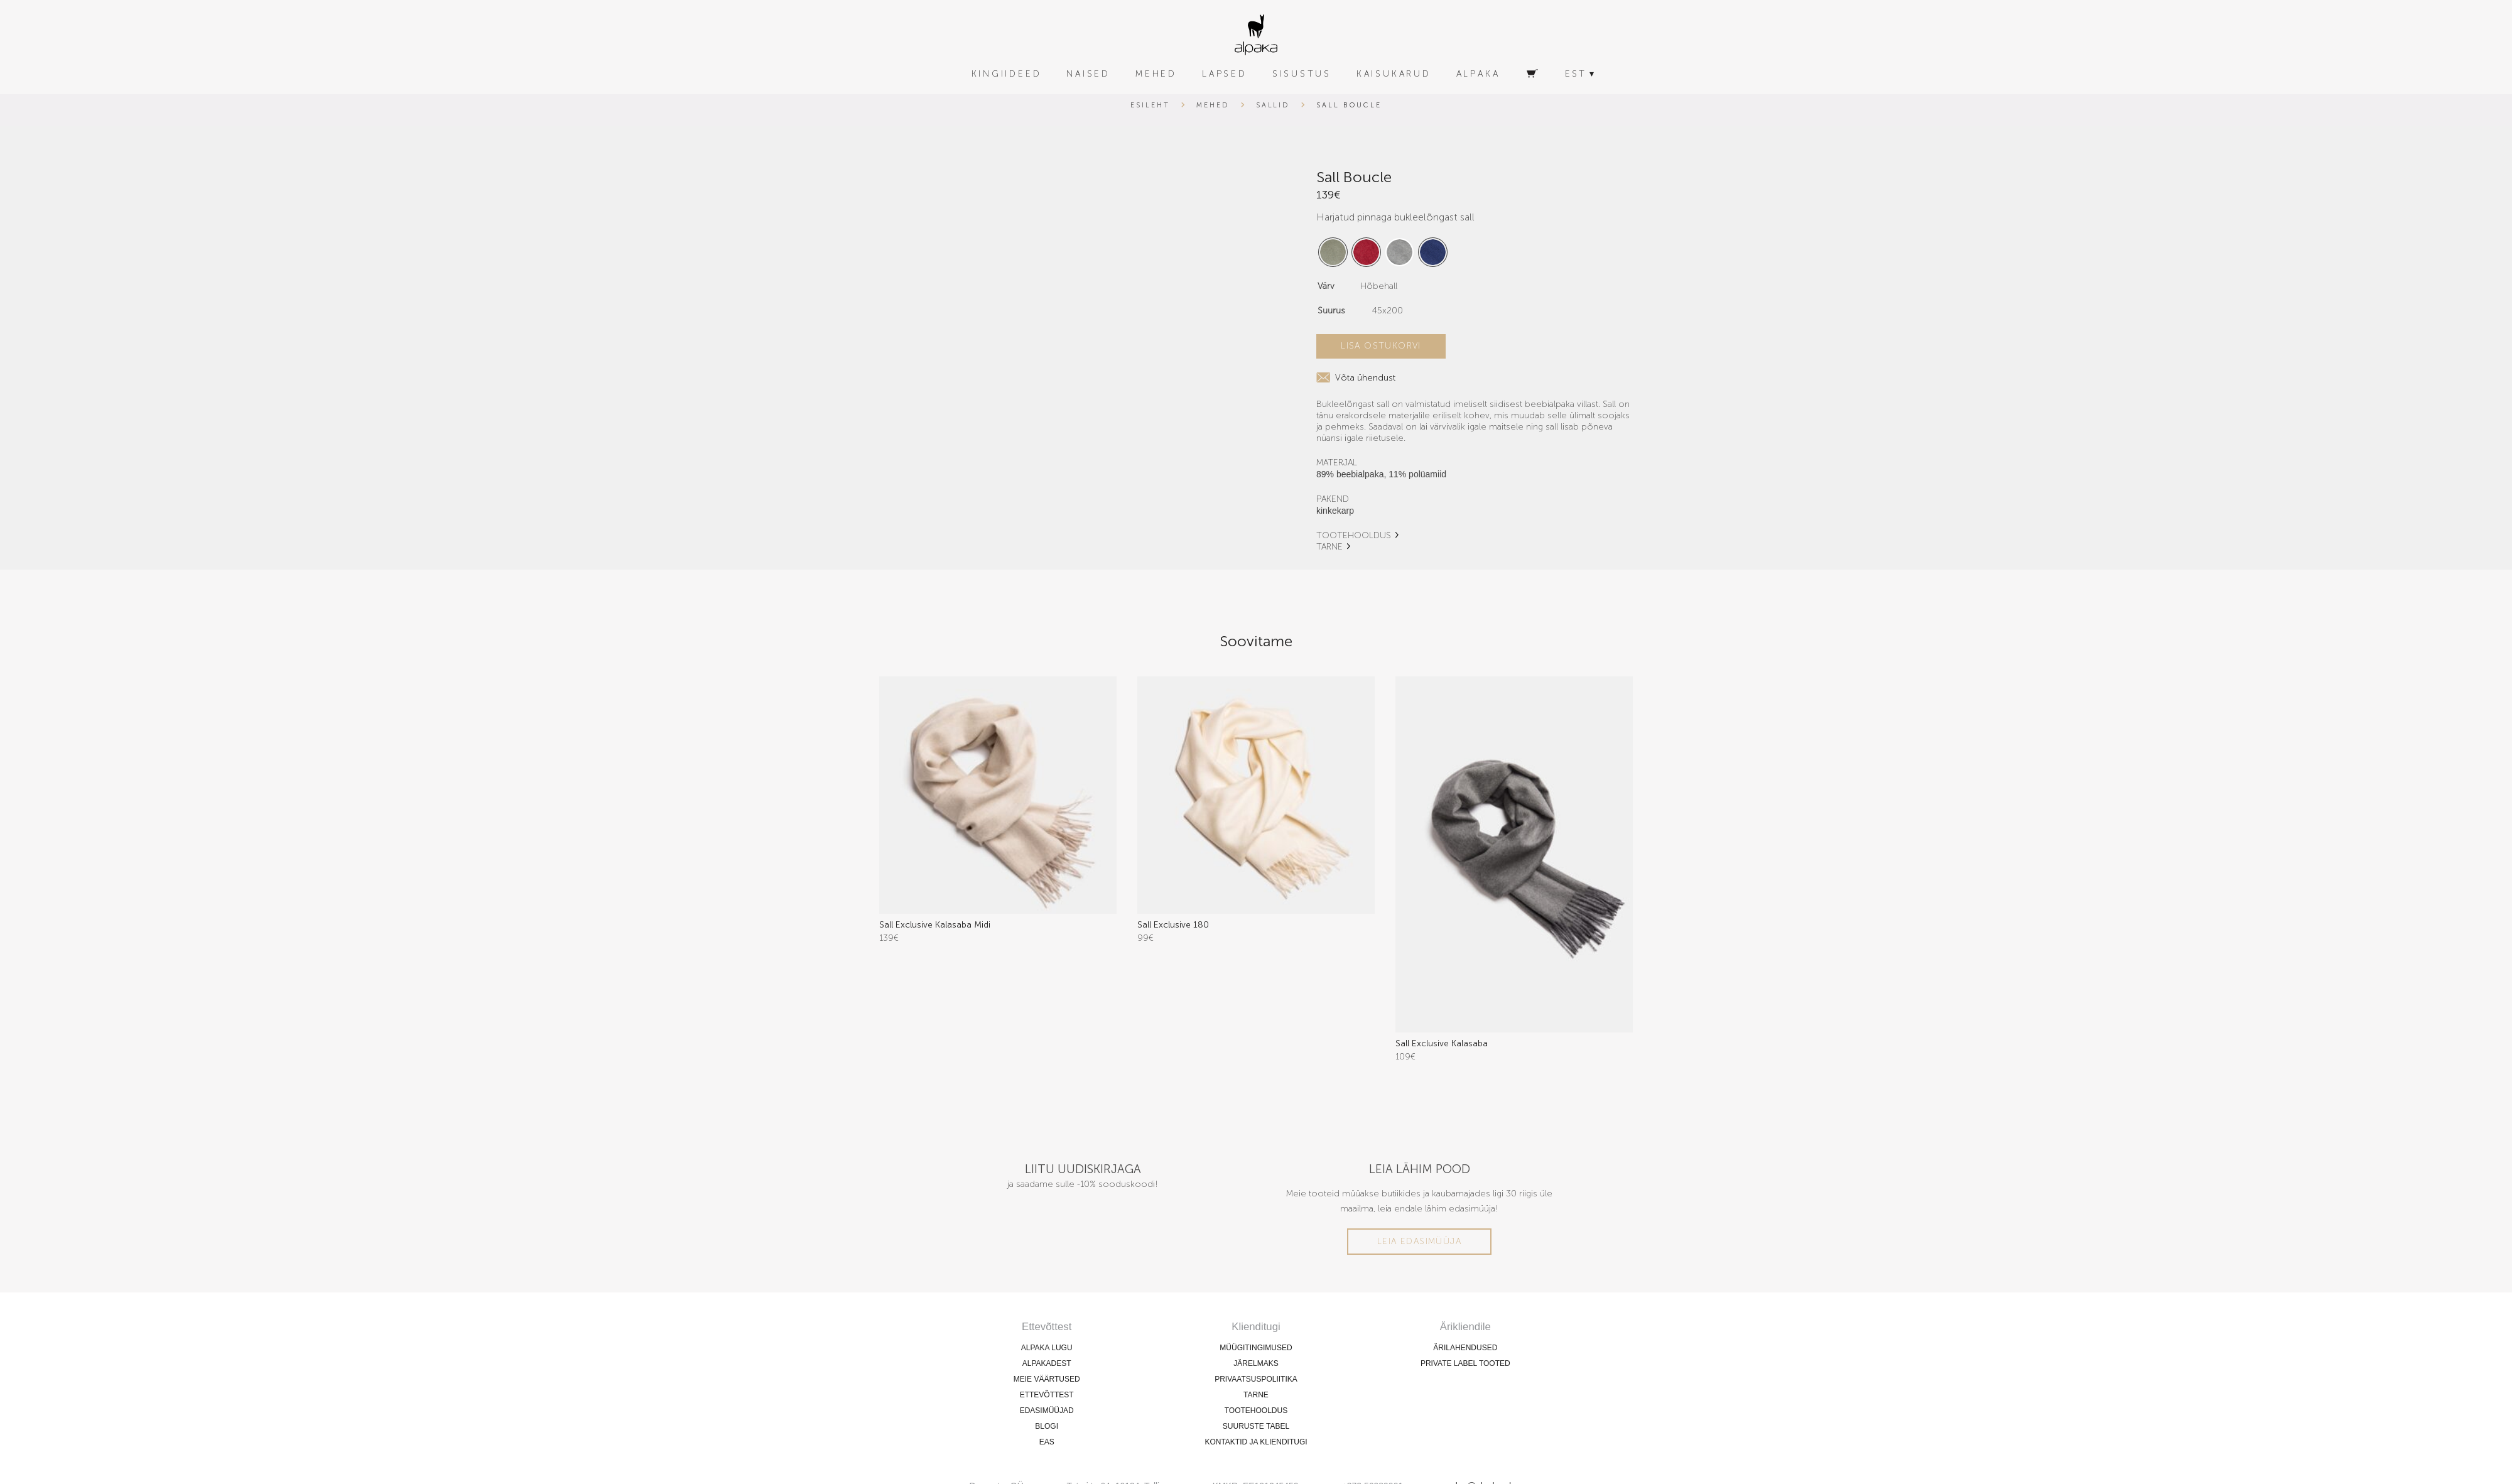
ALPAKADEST (1046, 1362)
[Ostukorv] (1532, 74)
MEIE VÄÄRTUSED (1047, 1378)
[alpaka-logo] (1256, 34)
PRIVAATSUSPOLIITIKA (1256, 1378)
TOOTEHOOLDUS (1353, 535)
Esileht (1150, 105)
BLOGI (1046, 1425)
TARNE (1329, 546)
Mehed (1213, 105)
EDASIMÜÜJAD (1047, 1409)
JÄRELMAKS (1255, 1362)
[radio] (1333, 252)
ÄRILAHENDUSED (1465, 1347)
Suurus (1331, 310)
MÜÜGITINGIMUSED (1256, 1347)
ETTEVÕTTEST (1047, 1394)
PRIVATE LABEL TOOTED (1465, 1362)
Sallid (1273, 105)
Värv (1326, 286)
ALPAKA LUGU (1047, 1347)
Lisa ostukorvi (1381, 345)
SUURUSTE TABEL (1256, 1425)
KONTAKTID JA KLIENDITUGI (1256, 1441)
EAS (1046, 1441)
